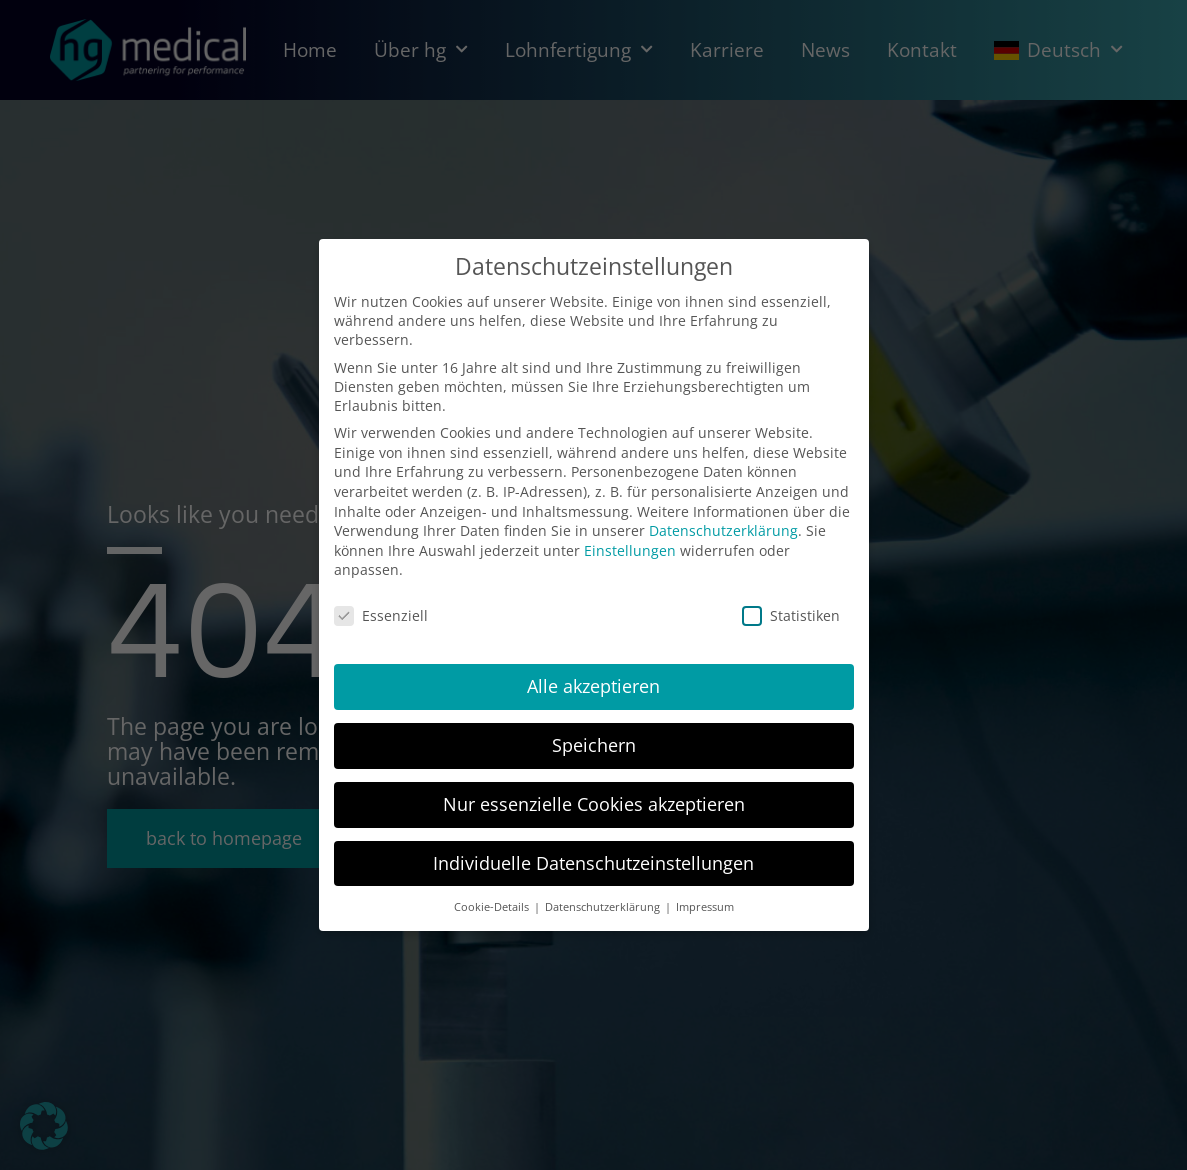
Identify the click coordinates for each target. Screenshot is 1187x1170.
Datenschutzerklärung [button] (604, 907)
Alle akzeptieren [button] (593, 686)
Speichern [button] (594, 745)
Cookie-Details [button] (493, 907)
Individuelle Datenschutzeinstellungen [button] (593, 863)
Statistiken (791, 615)
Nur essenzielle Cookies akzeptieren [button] (594, 804)
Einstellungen (630, 550)
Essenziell (381, 615)
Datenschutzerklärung (723, 530)
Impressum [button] (705, 907)
